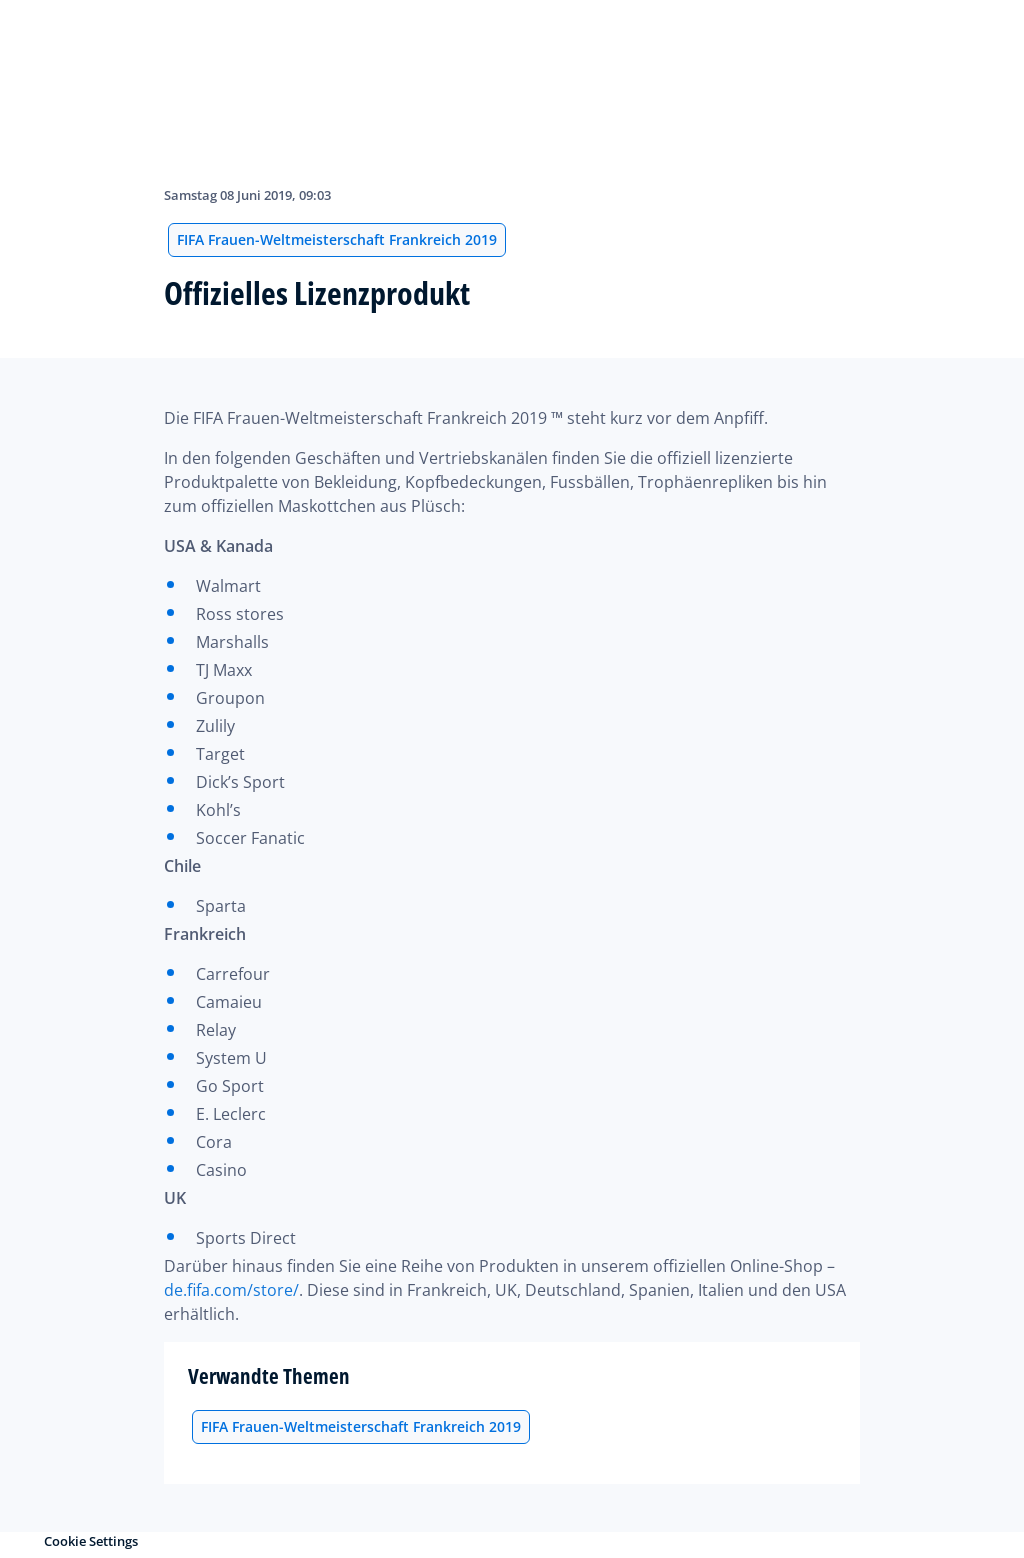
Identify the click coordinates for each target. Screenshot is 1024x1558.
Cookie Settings (91, 1541)
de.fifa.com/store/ (231, 1290)
